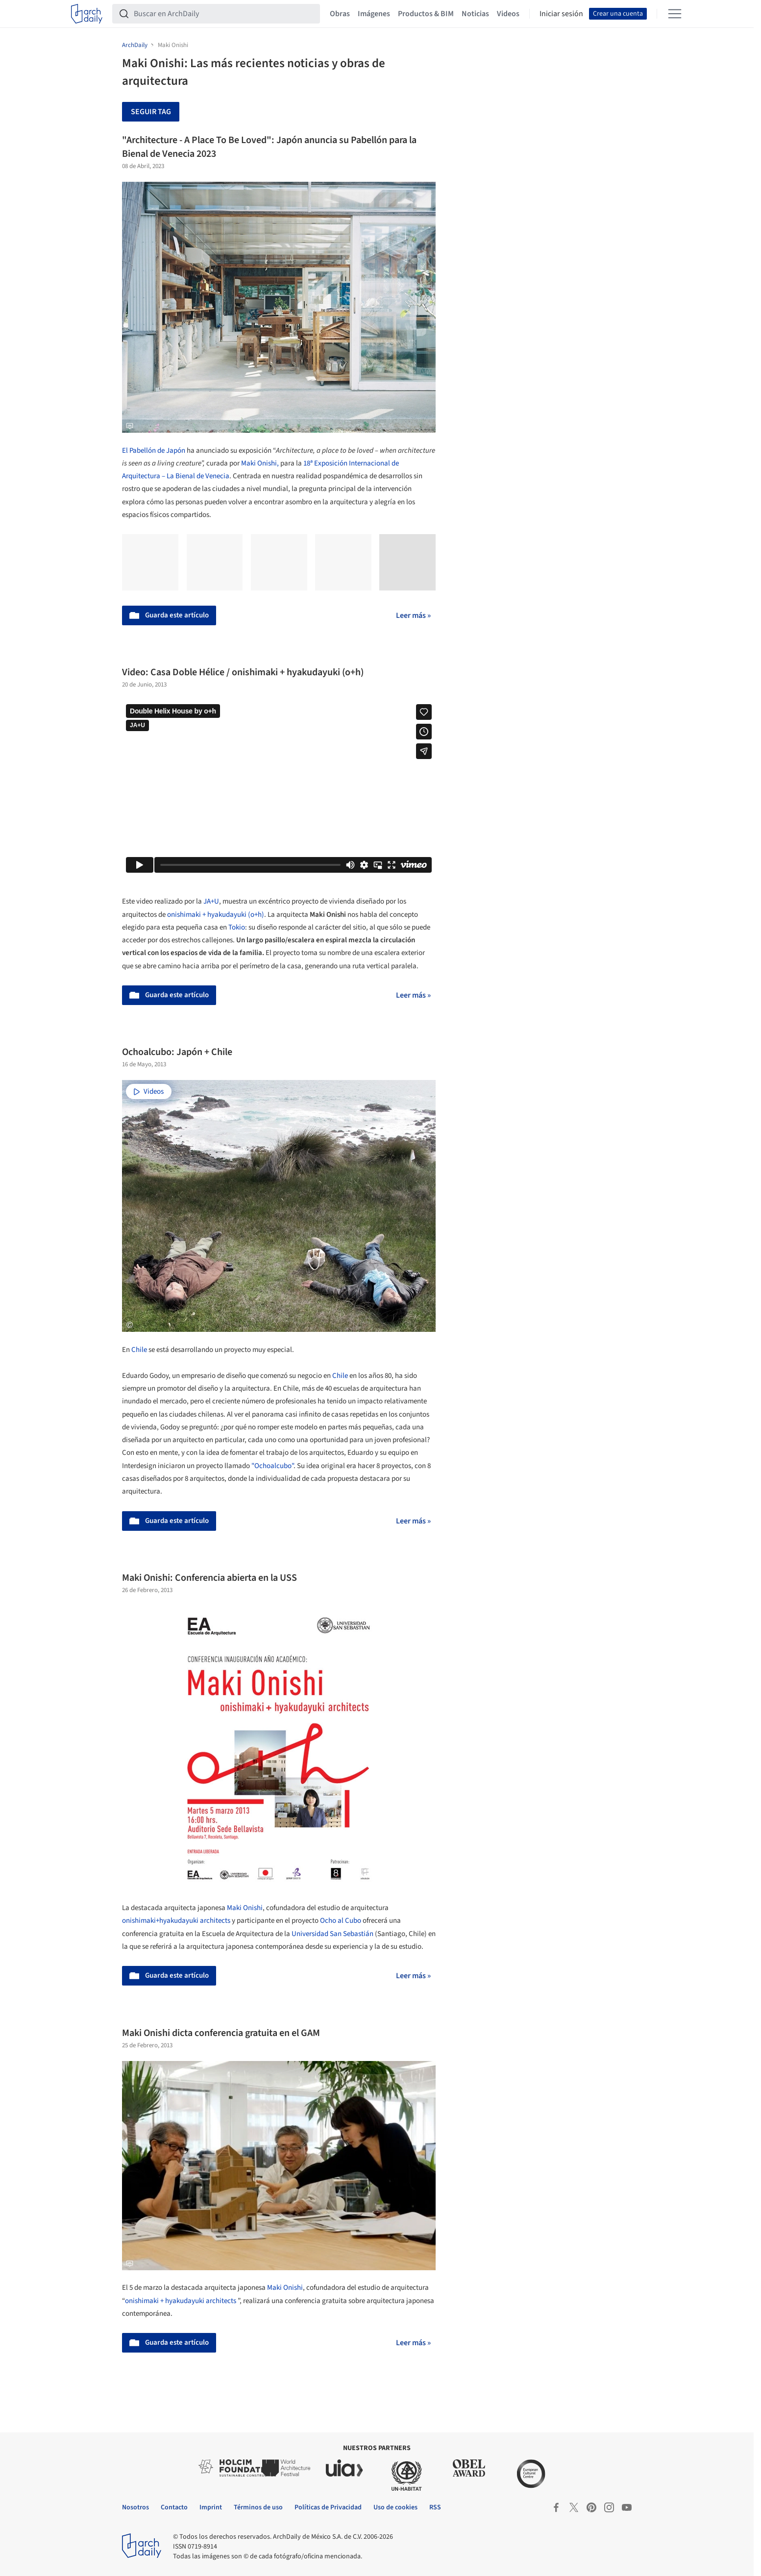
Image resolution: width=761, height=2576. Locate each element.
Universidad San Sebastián (332, 1934)
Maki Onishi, (260, 463)
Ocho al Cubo (340, 1920)
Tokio (236, 927)
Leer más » (413, 615)
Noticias (475, 13)
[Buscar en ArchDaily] (224, 14)
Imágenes (374, 13)
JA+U (211, 901)
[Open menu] (675, 14)
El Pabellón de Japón (153, 450)
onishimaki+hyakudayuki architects (176, 1920)
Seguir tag (151, 111)
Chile (139, 1350)
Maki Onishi (245, 1908)
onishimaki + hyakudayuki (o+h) (215, 914)
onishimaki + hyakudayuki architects (180, 2301)
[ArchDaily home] (86, 14)
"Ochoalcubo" (272, 1466)
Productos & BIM (426, 13)
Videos (508, 13)
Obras (340, 13)
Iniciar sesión (561, 13)
